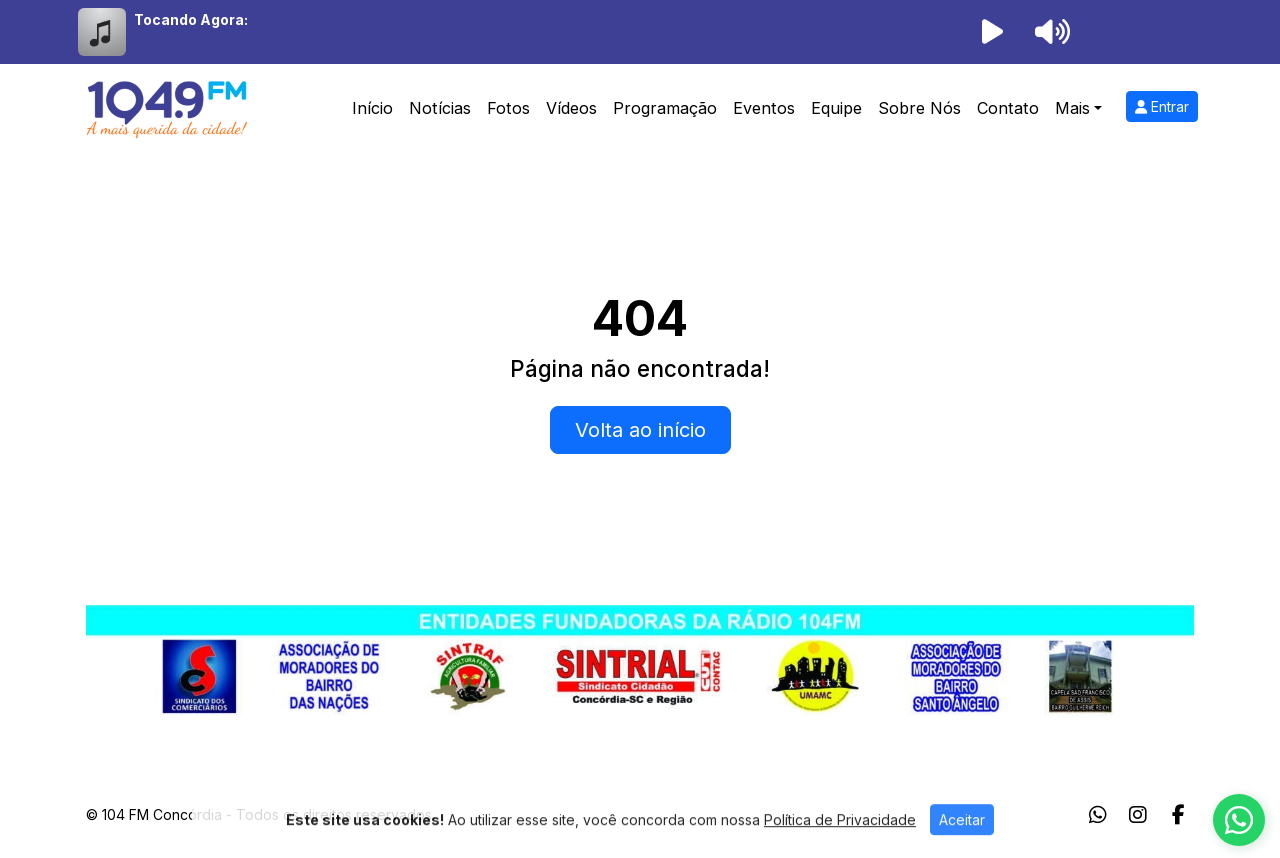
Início (372, 108)
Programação (665, 108)
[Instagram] (1138, 815)
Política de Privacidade (840, 840)
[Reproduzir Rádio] (992, 32)
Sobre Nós (919, 108)
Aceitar (962, 840)
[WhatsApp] (1098, 815)
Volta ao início (640, 430)
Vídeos (571, 108)
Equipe (836, 108)
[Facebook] (1178, 815)
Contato (1008, 108)
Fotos (508, 108)
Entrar (1162, 106)
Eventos (764, 108)
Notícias (440, 108)
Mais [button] (1072, 108)
